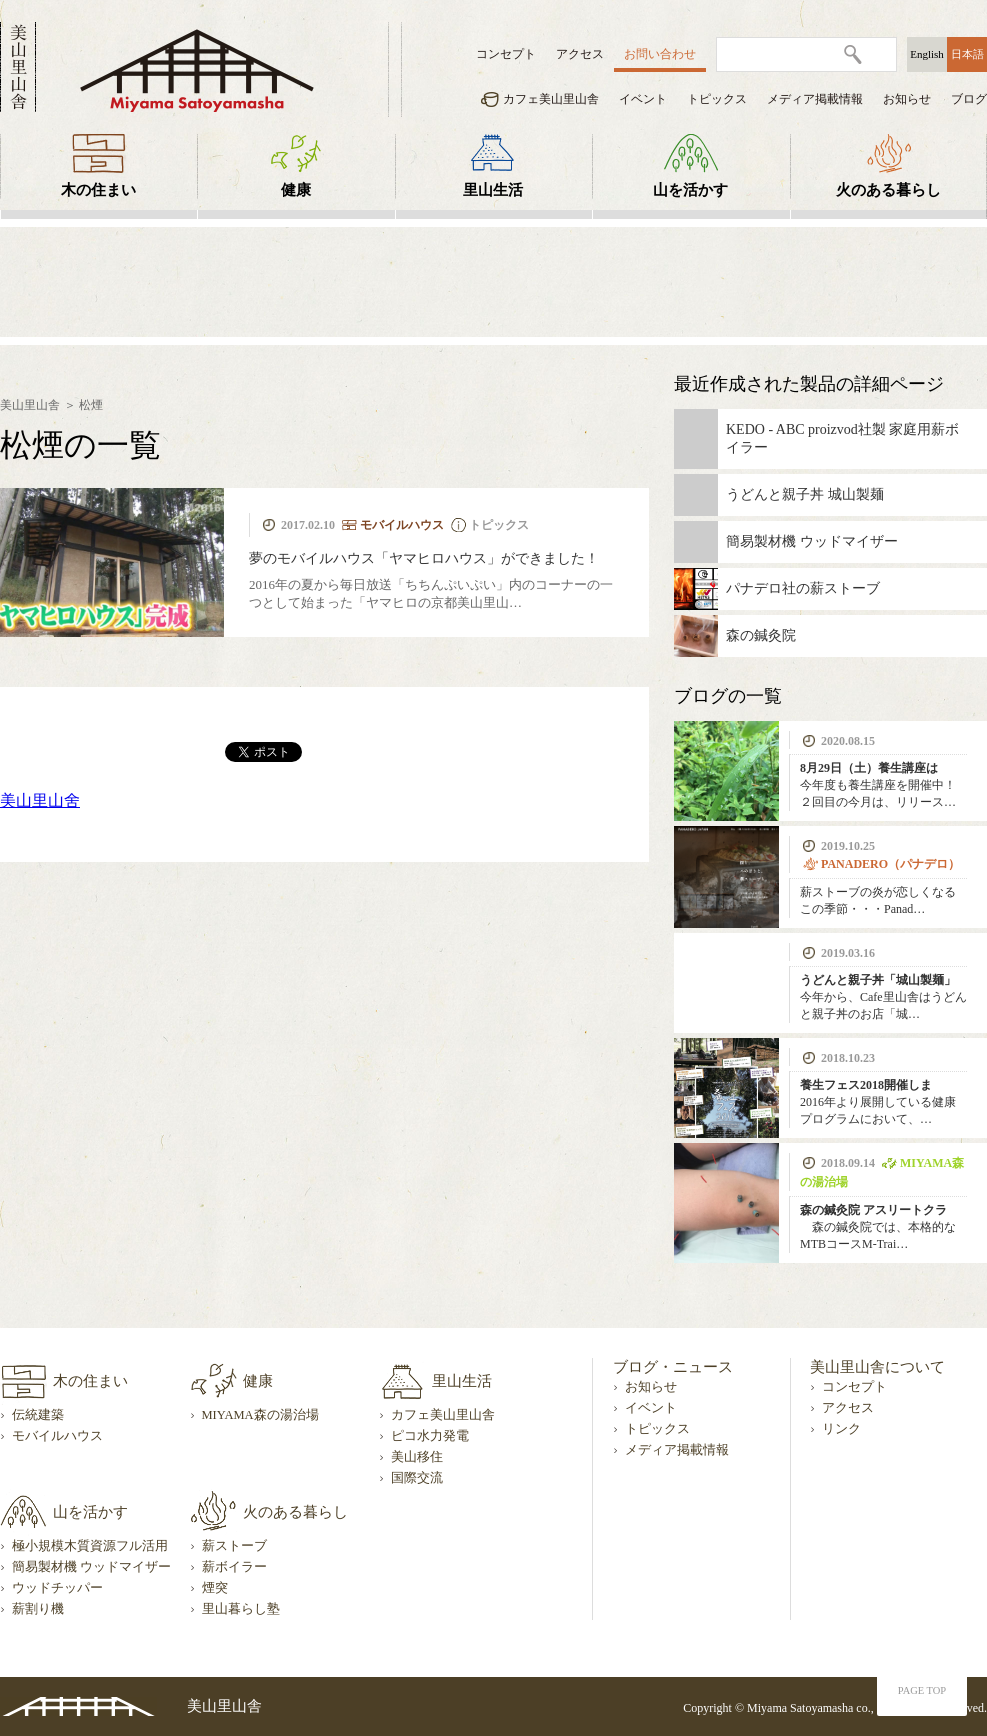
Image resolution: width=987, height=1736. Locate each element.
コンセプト (506, 54)
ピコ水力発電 (430, 1436)
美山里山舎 (30, 405)
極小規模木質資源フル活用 (90, 1546)
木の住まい (98, 190)
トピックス (717, 99)
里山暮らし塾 (241, 1609)
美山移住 (417, 1457)
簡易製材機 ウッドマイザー (91, 1567)
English (927, 54)
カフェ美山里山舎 (551, 99)
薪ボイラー (234, 1567)
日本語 (967, 54)
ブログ (969, 99)
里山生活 (493, 190)
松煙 (91, 405)
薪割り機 (38, 1609)
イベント (643, 99)
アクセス (580, 54)
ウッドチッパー (57, 1588)
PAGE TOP (922, 1690)
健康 (296, 190)
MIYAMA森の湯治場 (260, 1415)
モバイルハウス (57, 1436)
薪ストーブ (234, 1546)
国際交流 (417, 1478)
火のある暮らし (888, 190)
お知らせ (907, 99)
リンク (841, 1429)
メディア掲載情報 (815, 99)
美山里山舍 (40, 800)
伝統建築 (38, 1415)
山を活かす (690, 190)
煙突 (215, 1588)
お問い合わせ (660, 54)
